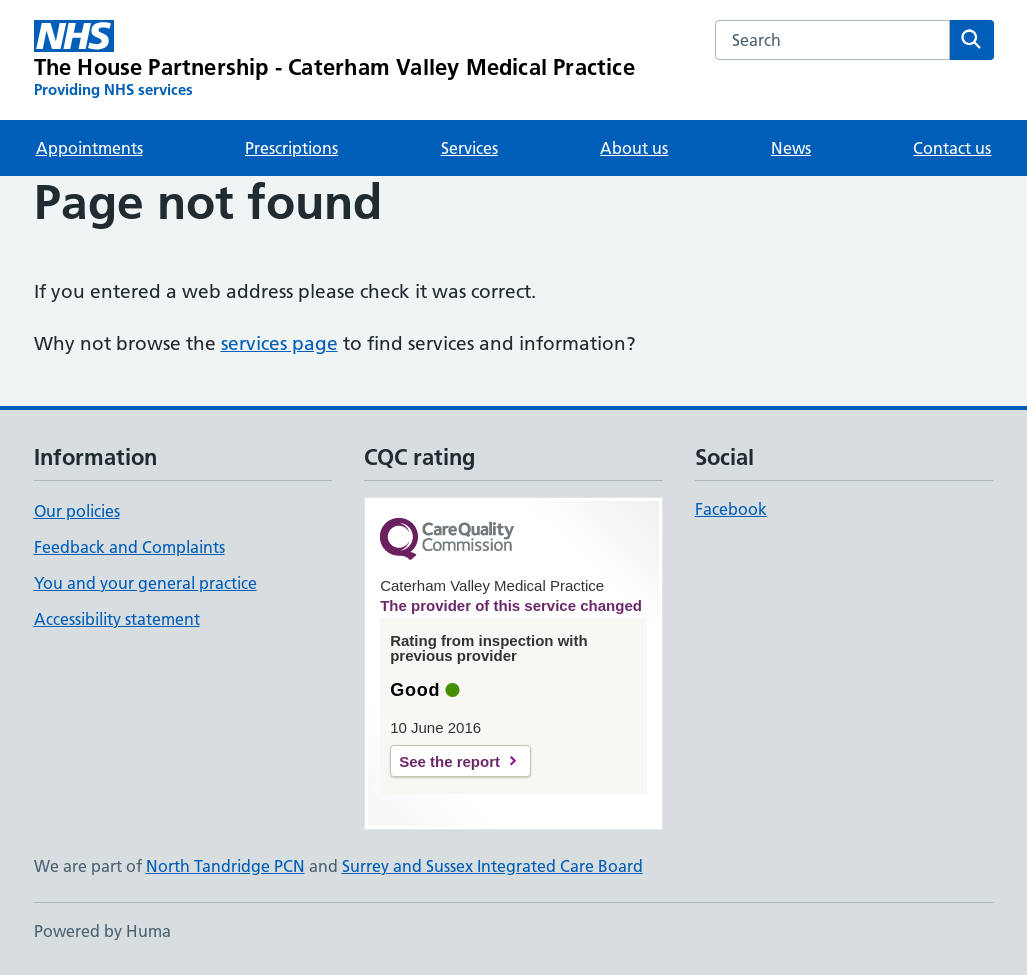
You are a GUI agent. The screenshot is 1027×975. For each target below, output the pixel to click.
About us (634, 148)
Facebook (731, 509)
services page (279, 343)
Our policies (77, 511)
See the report (449, 761)
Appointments (89, 148)
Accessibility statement (117, 619)
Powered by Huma (102, 931)
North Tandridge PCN (225, 866)
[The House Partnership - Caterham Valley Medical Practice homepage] (334, 60)
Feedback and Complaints (129, 547)
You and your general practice (145, 583)
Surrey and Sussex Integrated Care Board (492, 866)
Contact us (952, 148)
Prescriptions (291, 148)
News (791, 148)
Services (469, 148)
